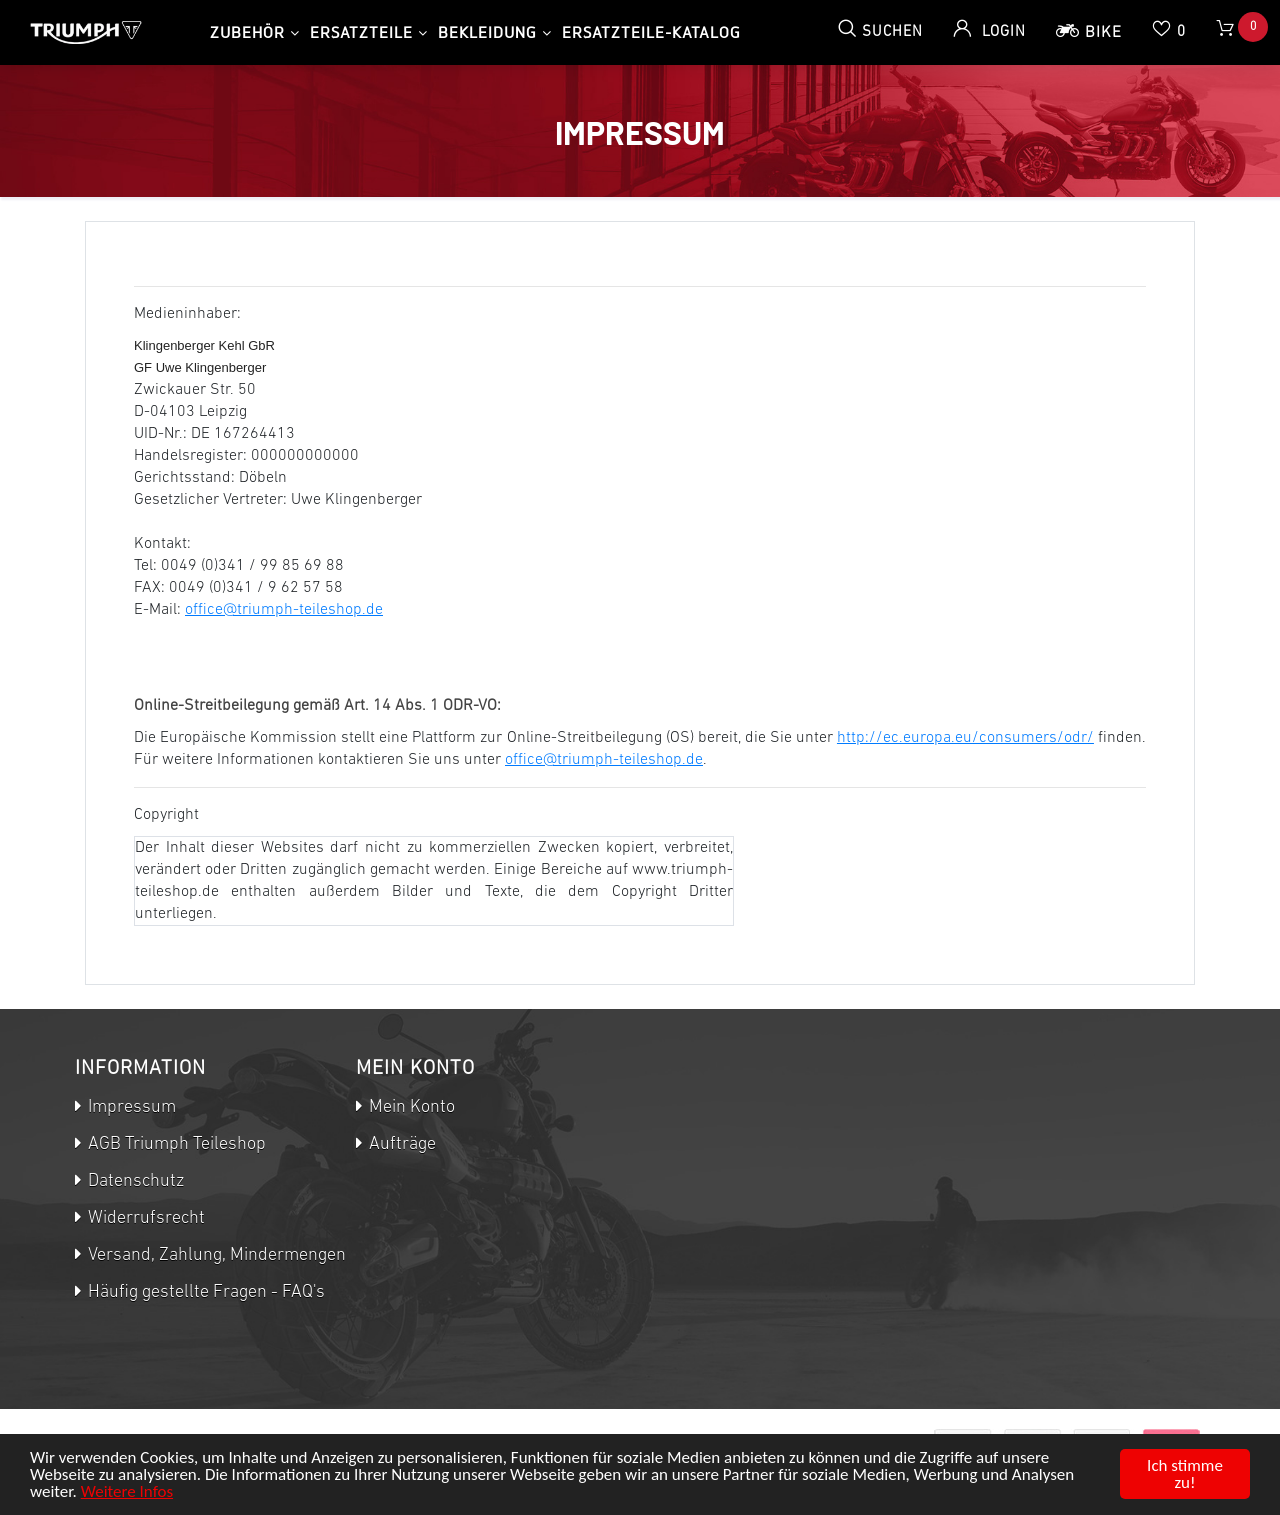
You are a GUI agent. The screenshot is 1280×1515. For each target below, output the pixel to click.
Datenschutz (134, 1181)
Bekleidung (487, 32)
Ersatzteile (361, 32)
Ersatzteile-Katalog (651, 32)
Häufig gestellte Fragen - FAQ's (204, 1292)
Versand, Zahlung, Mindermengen (215, 1255)
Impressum (130, 1107)
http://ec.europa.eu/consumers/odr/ (965, 738)
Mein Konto (410, 1107)
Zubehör (247, 32)
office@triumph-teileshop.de (284, 610)
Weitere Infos (127, 1491)
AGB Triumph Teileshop (175, 1144)
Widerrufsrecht (144, 1218)
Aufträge (400, 1144)
